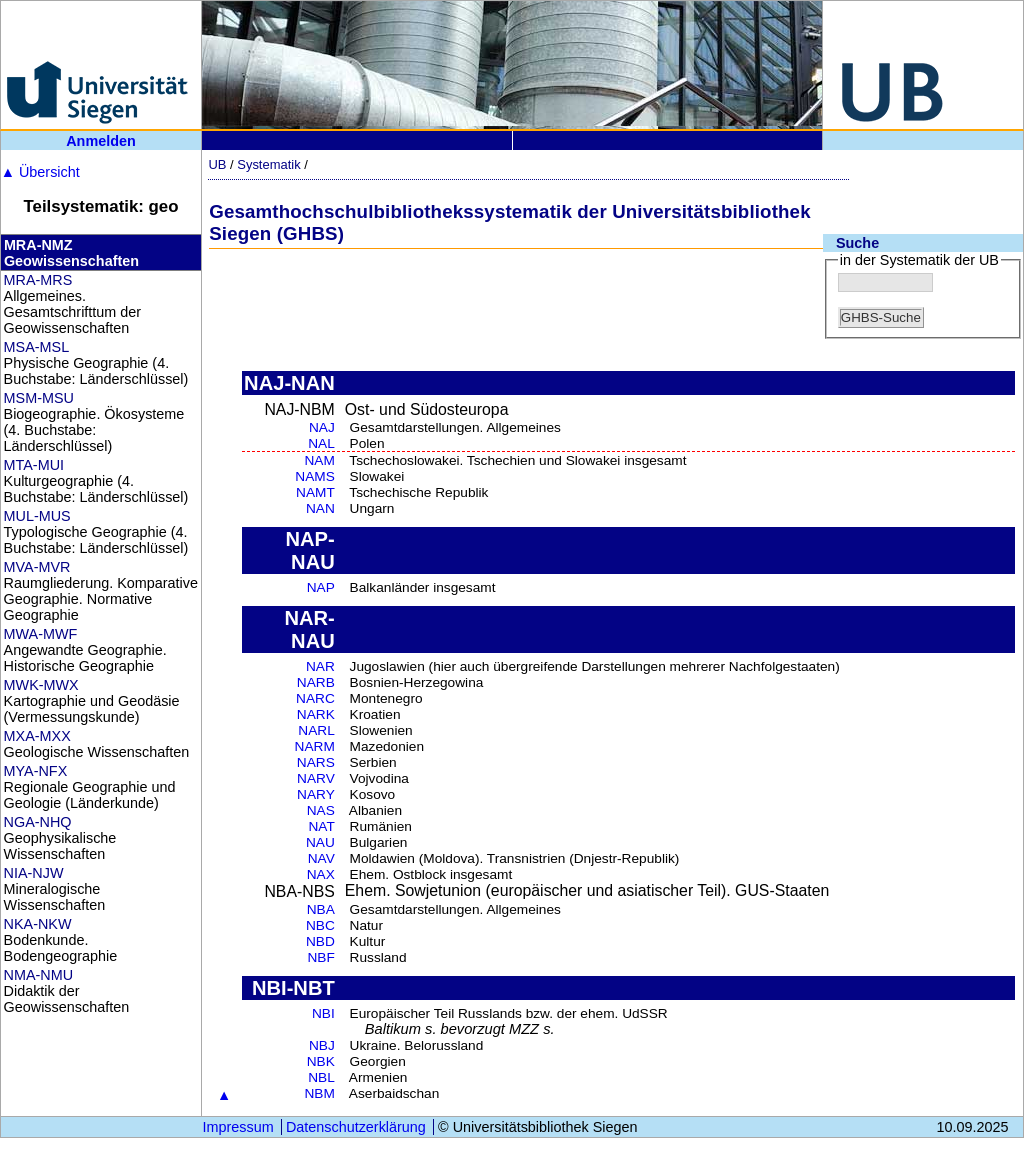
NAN (320, 508)
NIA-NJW (34, 873)
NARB (316, 682)
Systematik (268, 164)
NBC (320, 925)
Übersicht (40, 172)
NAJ (322, 427)
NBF (320, 957)
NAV (321, 858)
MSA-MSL (37, 347)
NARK (316, 714)
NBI (323, 1013)
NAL (321, 443)
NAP (321, 587)
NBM (319, 1093)
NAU (320, 842)
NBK (321, 1061)
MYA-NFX (36, 771)
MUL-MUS (37, 516)
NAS (321, 810)
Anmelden (101, 141)
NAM (319, 460)
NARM (315, 746)
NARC (315, 698)
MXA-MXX (37, 736)
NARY (316, 794)
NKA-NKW (38, 924)
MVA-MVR (37, 567)
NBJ (322, 1045)
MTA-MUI (34, 465)
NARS (316, 762)
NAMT (315, 492)
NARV (316, 778)
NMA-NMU (39, 975)
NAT (321, 826)
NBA (321, 909)
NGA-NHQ (38, 822)
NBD (320, 941)
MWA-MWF (41, 634)
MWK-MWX (41, 685)
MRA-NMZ (38, 245)
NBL (321, 1077)
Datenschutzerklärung (356, 1127)
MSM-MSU (39, 398)
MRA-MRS (38, 280)
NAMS (315, 476)
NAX (321, 874)
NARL (316, 730)
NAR (320, 666)
